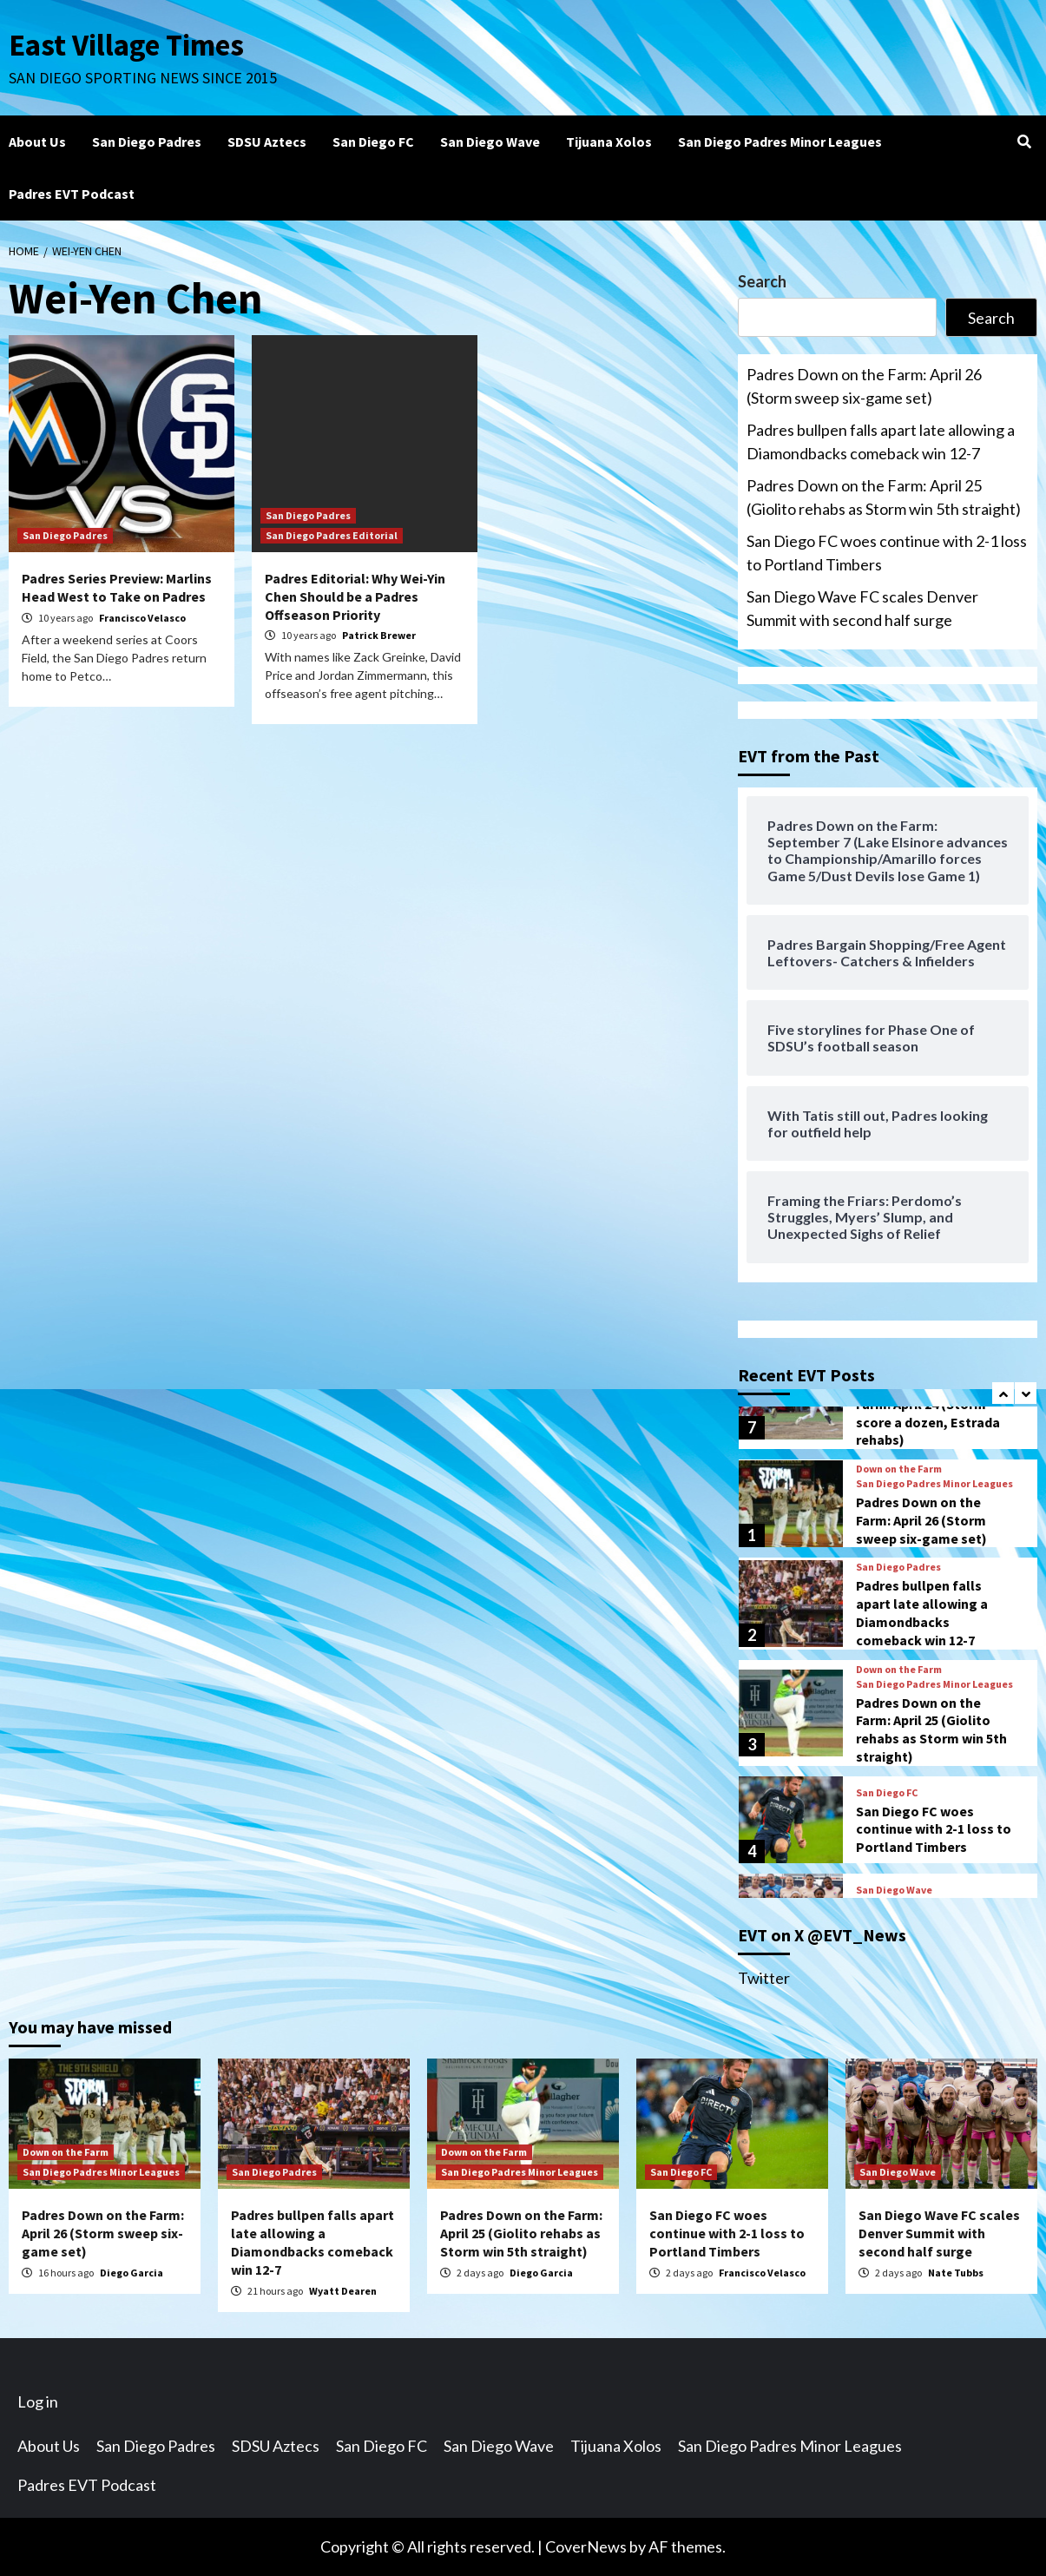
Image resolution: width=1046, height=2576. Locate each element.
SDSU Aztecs (266, 141)
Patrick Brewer (379, 635)
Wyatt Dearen (343, 2290)
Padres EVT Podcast (72, 193)
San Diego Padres (146, 141)
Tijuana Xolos (609, 141)
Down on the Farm (899, 1469)
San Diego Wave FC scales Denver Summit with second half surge (862, 608)
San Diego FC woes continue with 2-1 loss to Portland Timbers (887, 552)
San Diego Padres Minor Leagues (780, 141)
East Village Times (127, 45)
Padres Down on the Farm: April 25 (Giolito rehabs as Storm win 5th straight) (884, 497)
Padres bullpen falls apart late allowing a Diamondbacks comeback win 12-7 (881, 441)
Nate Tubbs (956, 2272)
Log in (37, 2401)
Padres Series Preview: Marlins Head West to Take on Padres (117, 587)
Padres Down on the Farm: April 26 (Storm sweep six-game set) (864, 386)
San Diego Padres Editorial (332, 535)
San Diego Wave (490, 141)
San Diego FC (373, 141)
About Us (37, 141)
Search (762, 281)
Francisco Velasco (142, 617)
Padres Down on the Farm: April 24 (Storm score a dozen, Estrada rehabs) (928, 1412)
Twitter (764, 1977)
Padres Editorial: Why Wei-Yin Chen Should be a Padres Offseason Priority (355, 596)
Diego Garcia (131, 2272)
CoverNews (586, 2546)
